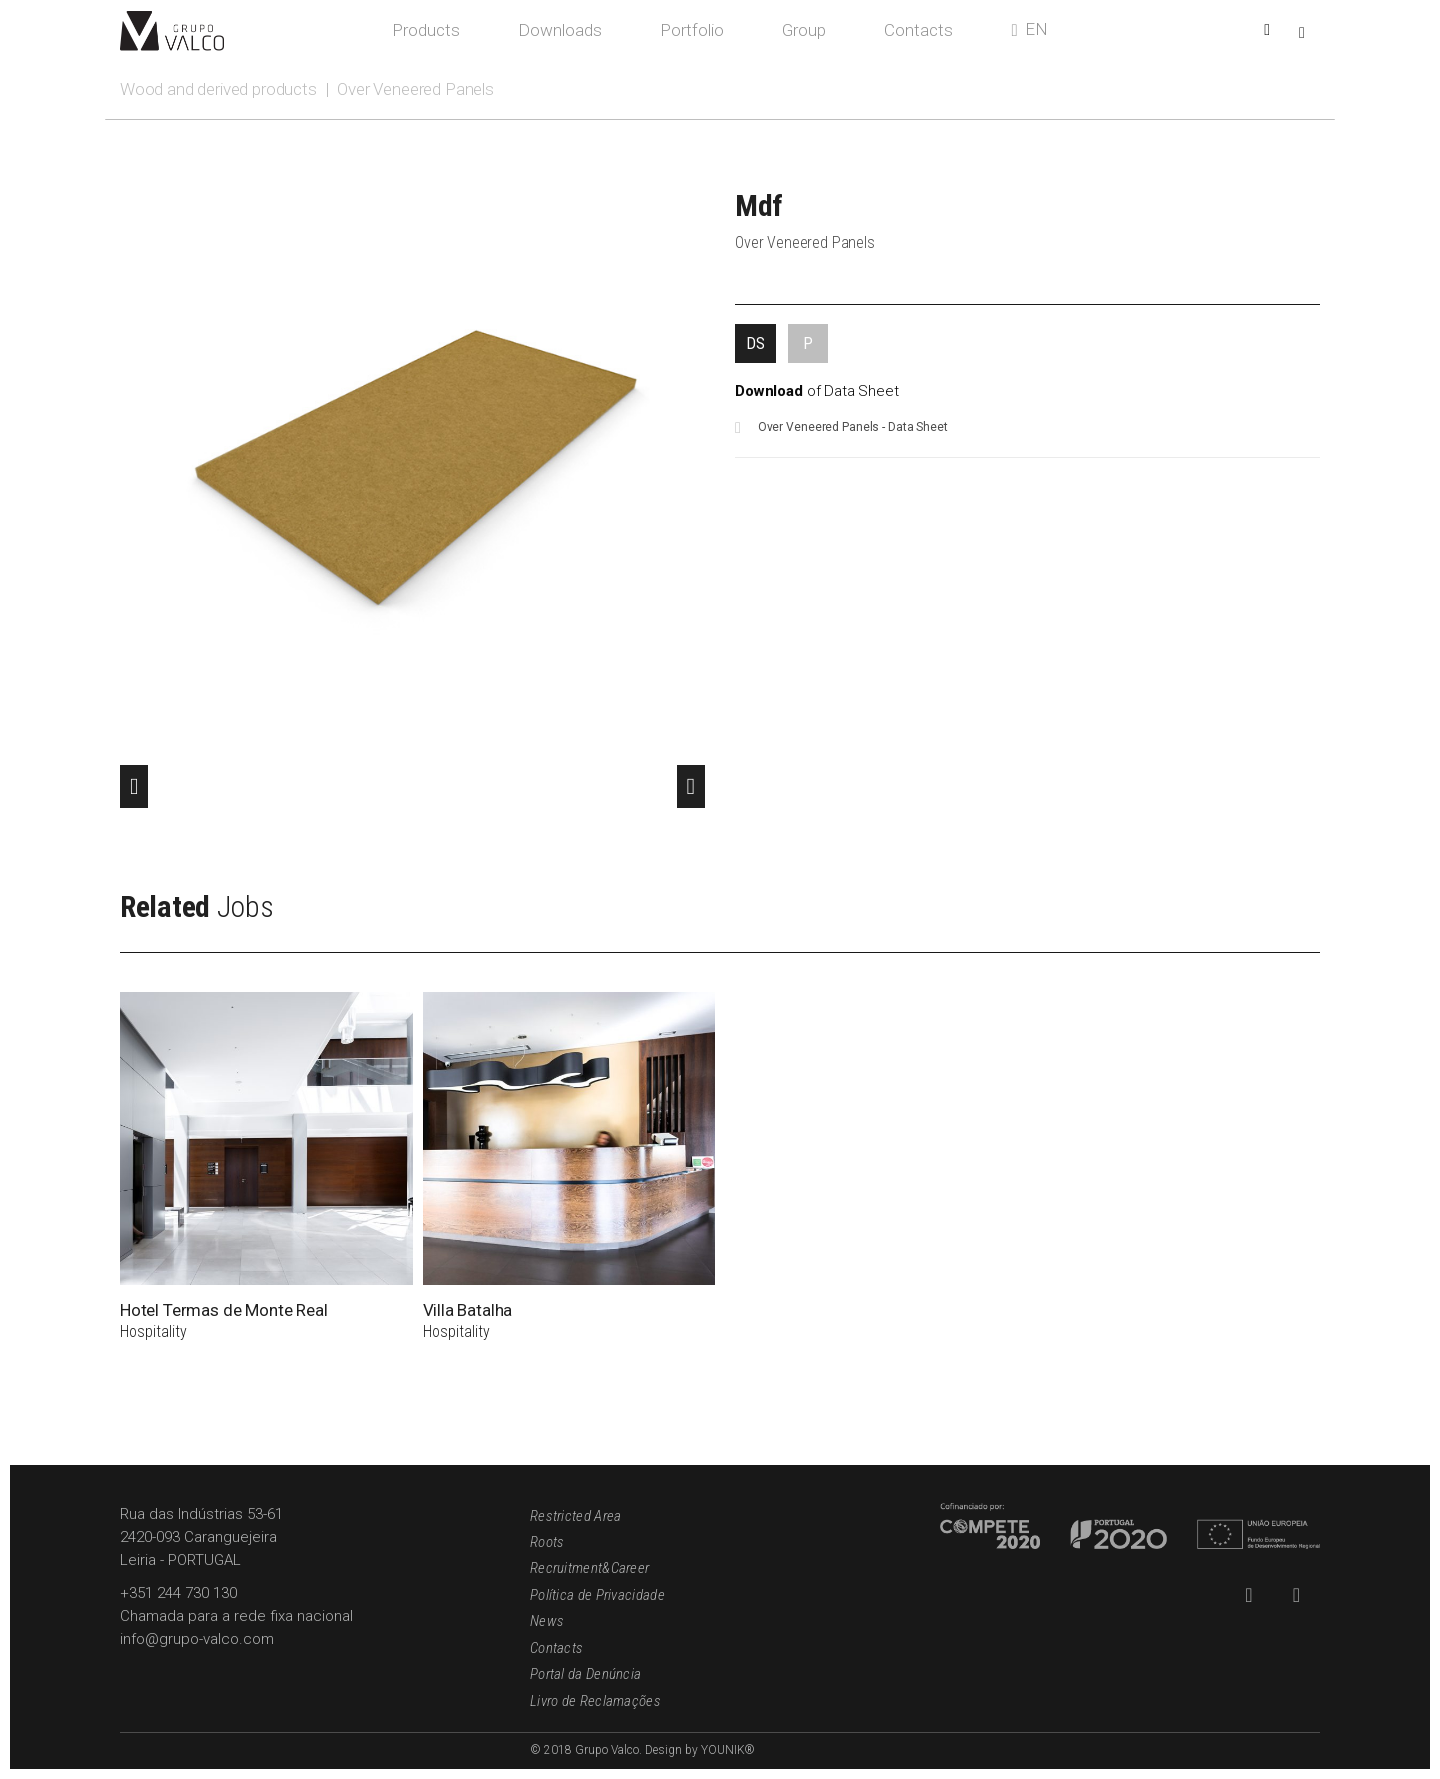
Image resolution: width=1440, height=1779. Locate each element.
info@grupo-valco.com (197, 1639)
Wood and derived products (218, 89)
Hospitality (153, 1331)
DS (755, 343)
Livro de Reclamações (595, 1701)
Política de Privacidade (597, 1595)
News (547, 1621)
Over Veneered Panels (415, 89)
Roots (547, 1542)
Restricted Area (576, 1516)
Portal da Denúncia (585, 1674)
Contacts (556, 1648)
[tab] (755, 343)
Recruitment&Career (589, 1568)
